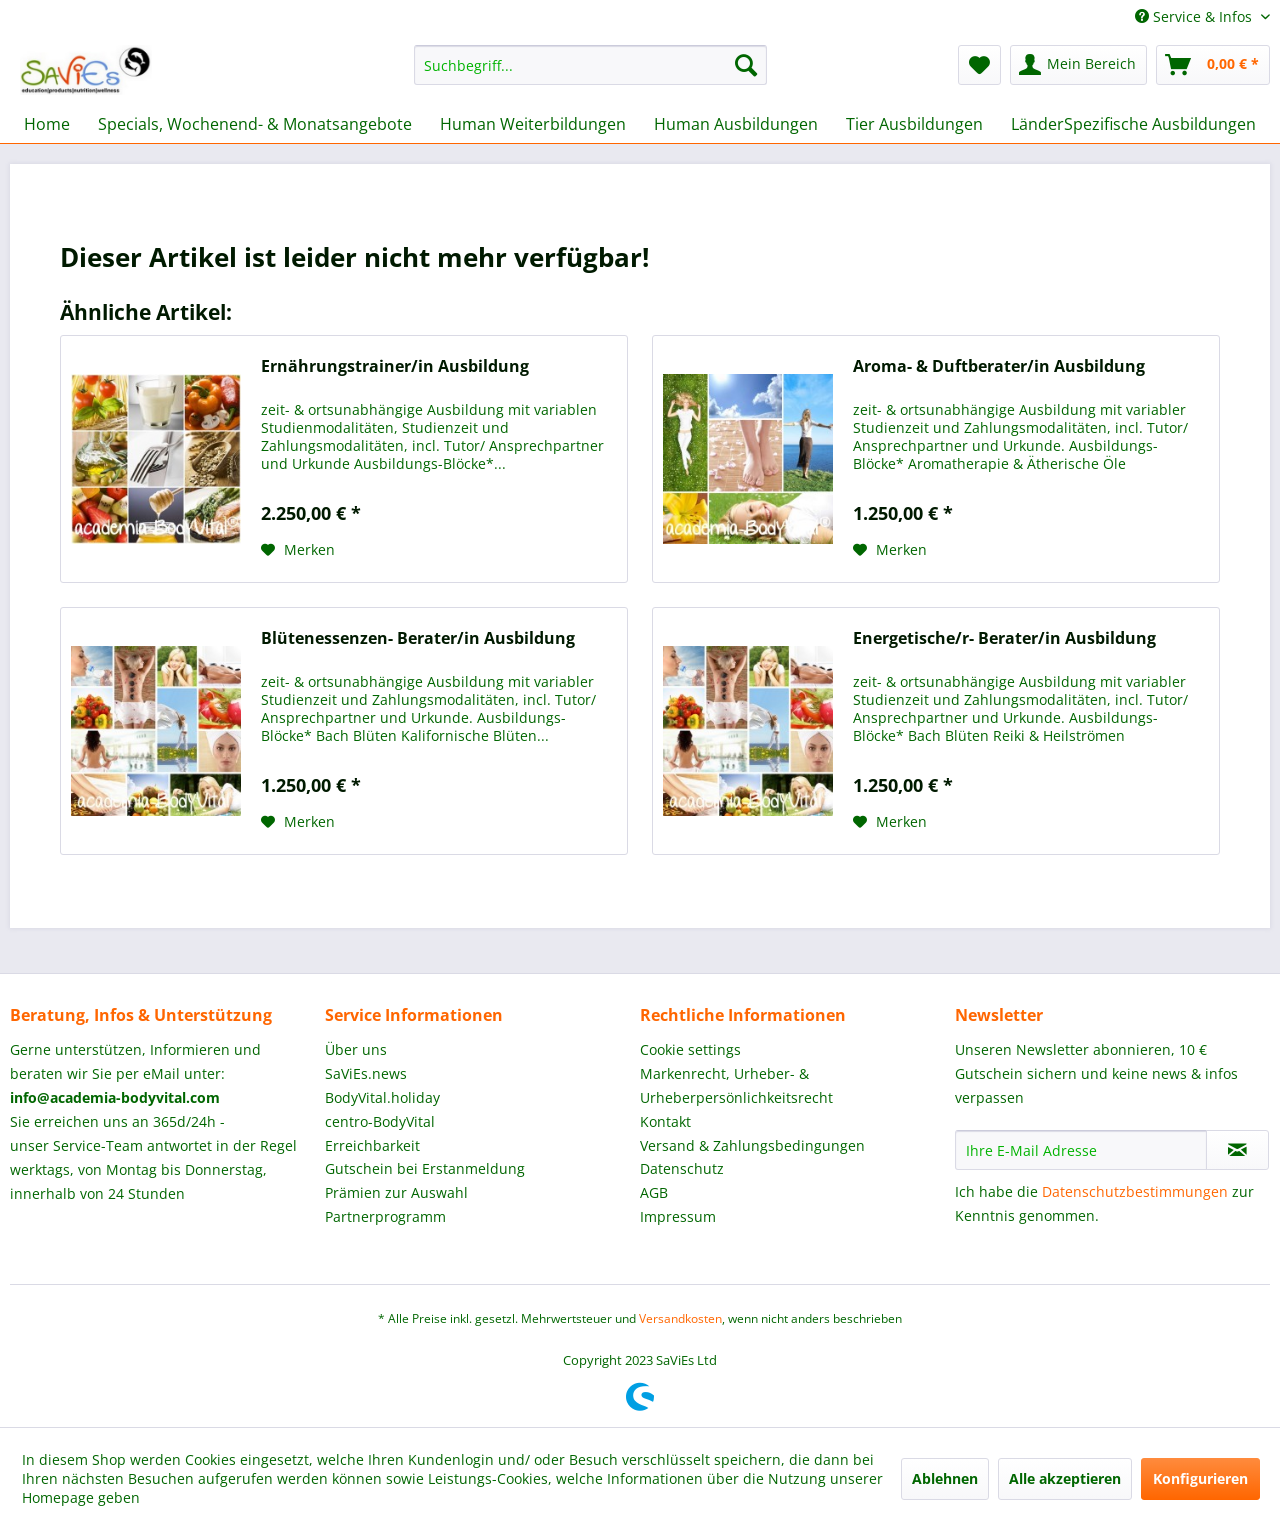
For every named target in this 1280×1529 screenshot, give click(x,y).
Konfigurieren (1200, 1478)
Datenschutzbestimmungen (1135, 1191)
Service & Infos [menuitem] (1195, 16)
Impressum (678, 1216)
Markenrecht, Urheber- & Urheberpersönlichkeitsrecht (736, 1085)
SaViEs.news (366, 1073)
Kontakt (665, 1121)
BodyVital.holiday (382, 1097)
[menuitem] (590, 65)
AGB (654, 1192)
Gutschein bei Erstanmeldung (425, 1168)
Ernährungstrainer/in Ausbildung (395, 366)
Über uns (356, 1049)
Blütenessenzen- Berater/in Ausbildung (418, 638)
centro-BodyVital (380, 1121)
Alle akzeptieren (1065, 1478)
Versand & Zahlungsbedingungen (752, 1145)
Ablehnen (945, 1478)
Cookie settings (690, 1049)
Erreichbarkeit (372, 1145)
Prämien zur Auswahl (396, 1192)
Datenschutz (682, 1168)
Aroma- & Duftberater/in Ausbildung (999, 366)
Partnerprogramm (385, 1216)
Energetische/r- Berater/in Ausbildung (1004, 638)
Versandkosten (680, 1318)
